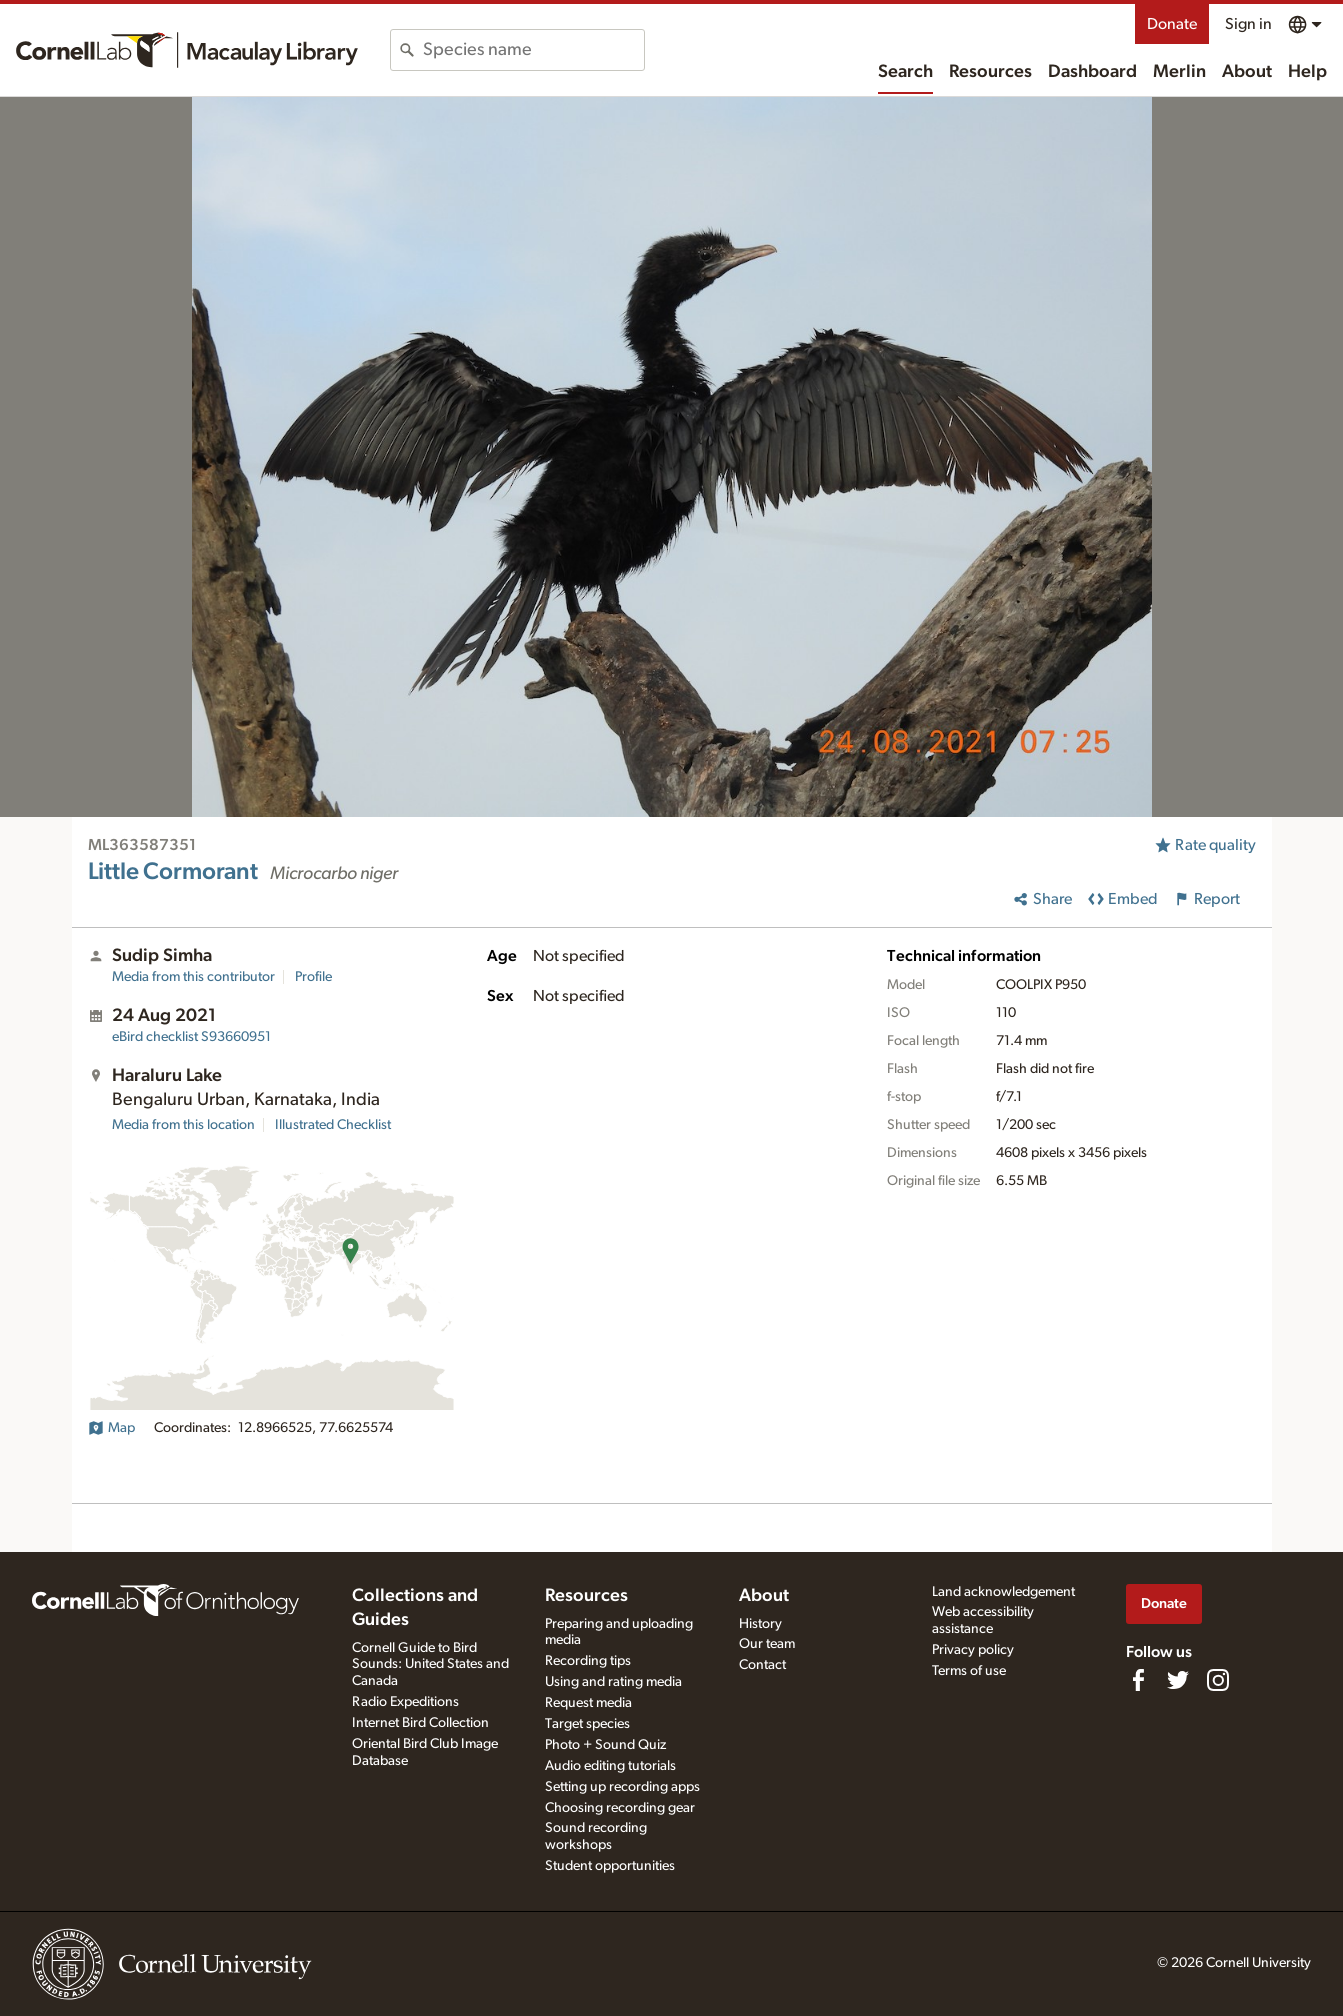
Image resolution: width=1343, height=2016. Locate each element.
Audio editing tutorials (610, 1766)
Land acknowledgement (1003, 1592)
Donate (1172, 24)
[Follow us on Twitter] (1178, 1680)
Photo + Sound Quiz (605, 1745)
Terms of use (969, 1671)
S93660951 (191, 1037)
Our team (767, 1644)
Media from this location (183, 1125)
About (1247, 72)
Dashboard (1092, 72)
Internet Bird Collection (420, 1723)
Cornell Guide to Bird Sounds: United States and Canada (430, 1665)
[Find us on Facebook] (1138, 1680)
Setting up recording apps (622, 1787)
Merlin (1179, 72)
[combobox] (533, 50)
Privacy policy (973, 1650)
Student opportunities (610, 1866)
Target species (587, 1724)
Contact (762, 1665)
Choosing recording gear (620, 1808)
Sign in (1248, 24)
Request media (588, 1703)
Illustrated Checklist (333, 1125)
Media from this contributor (193, 977)
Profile (313, 977)
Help (1307, 72)
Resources (990, 72)
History (760, 1624)
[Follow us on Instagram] (1218, 1680)
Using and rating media (613, 1682)
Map (111, 1428)
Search (905, 72)
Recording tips (588, 1661)
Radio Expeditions (405, 1702)
